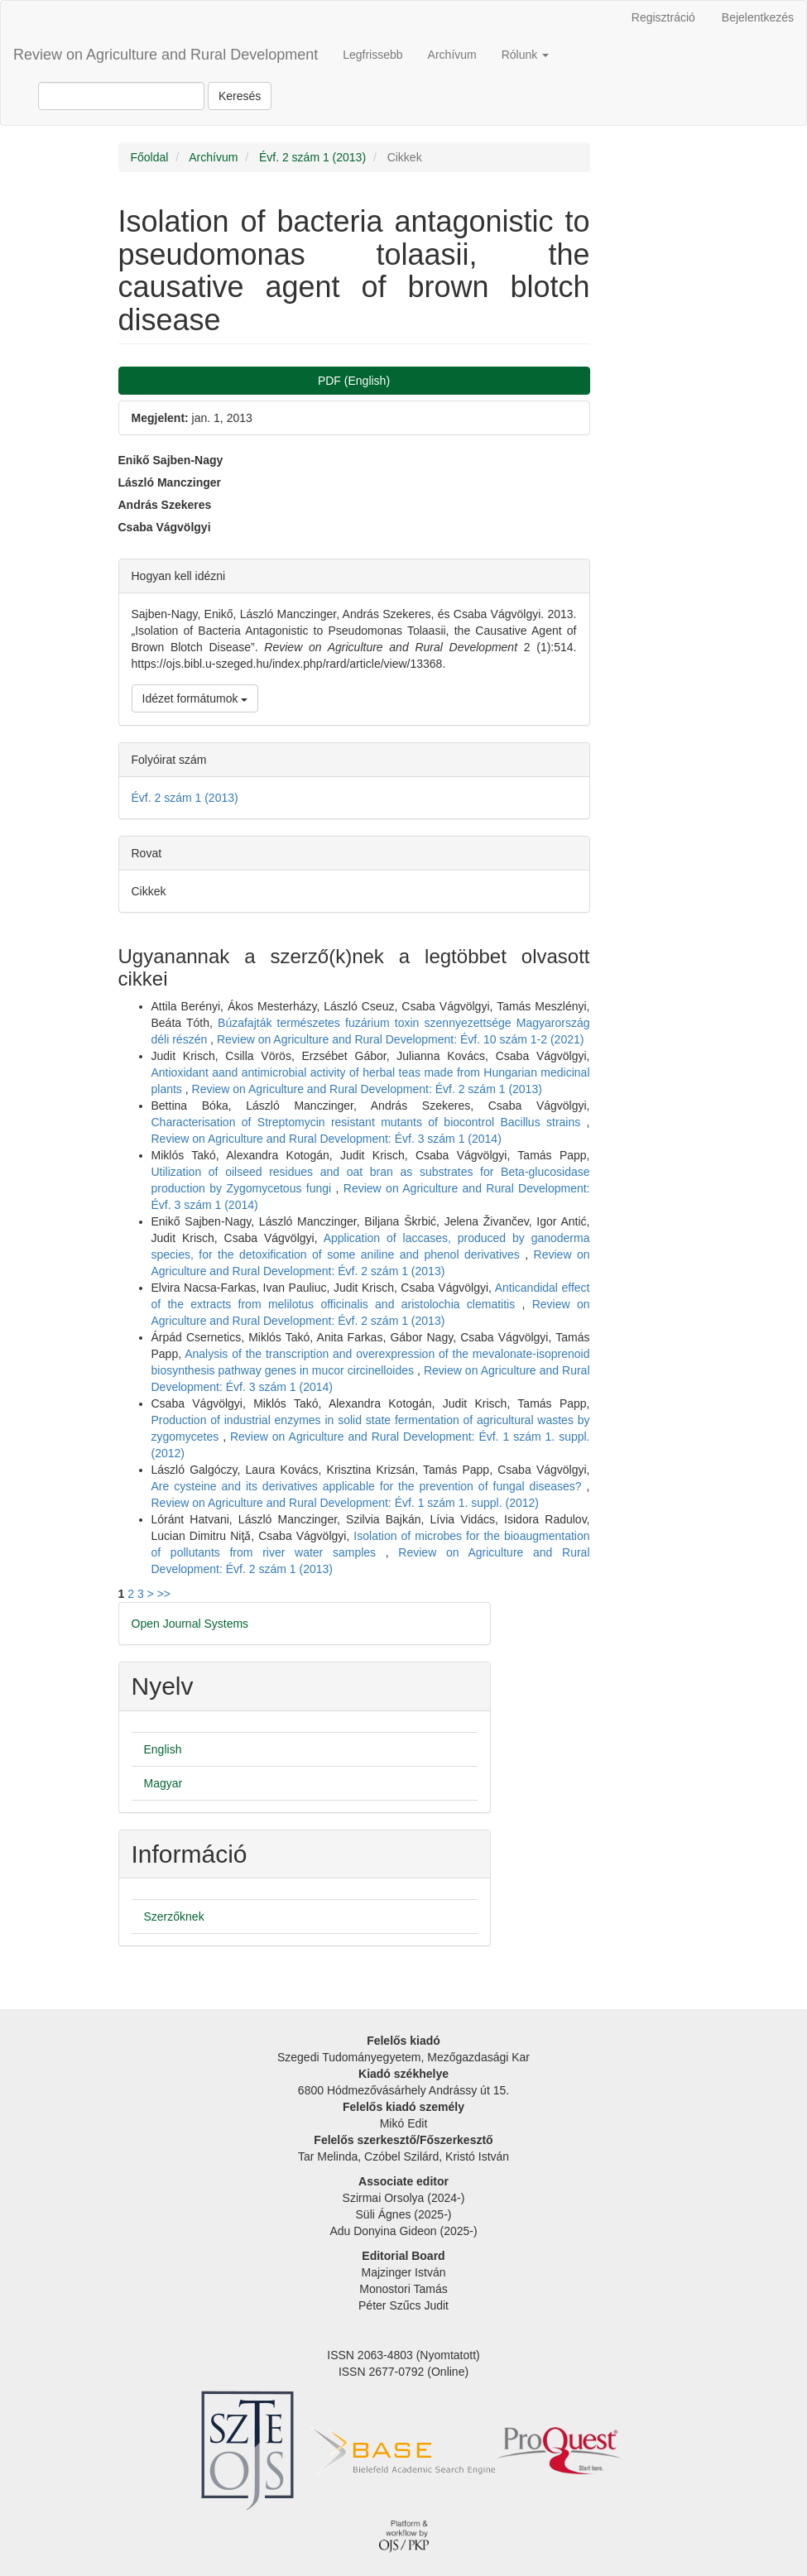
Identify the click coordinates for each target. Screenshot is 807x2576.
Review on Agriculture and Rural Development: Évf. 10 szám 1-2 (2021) (400, 1039)
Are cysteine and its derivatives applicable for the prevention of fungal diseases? (369, 1486)
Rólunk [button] (525, 54)
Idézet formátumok (195, 698)
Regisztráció (663, 17)
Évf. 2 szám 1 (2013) (312, 157)
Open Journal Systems (190, 1623)
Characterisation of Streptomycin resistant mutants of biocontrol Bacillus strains (369, 1122)
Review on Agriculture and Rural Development (165, 54)
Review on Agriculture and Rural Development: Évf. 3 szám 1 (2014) (326, 1138)
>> (164, 1593)
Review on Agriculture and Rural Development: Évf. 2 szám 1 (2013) (367, 1089)
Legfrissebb (372, 54)
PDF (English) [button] (354, 380)
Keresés (240, 96)
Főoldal (150, 157)
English (163, 1749)
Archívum (452, 54)
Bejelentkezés (758, 17)
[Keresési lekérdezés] (121, 96)
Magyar (163, 1783)
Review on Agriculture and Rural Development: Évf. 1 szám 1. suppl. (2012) (345, 1502)
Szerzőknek (174, 1916)
